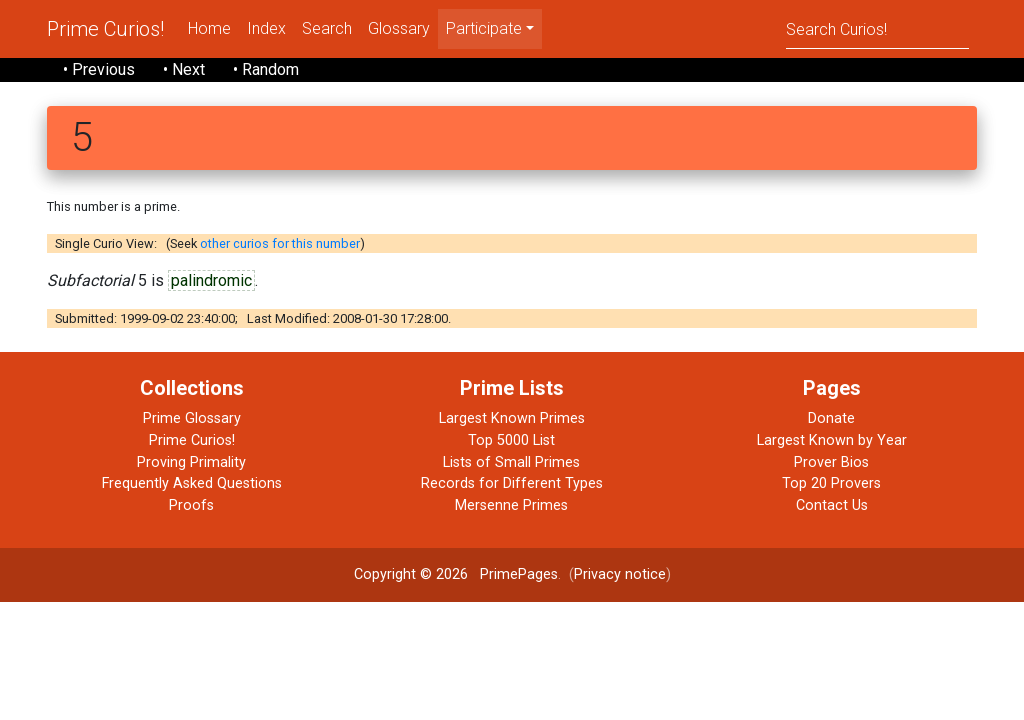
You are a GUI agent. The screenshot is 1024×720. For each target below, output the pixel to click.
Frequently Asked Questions (192, 483)
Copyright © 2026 (411, 574)
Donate (831, 418)
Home (209, 28)
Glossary (399, 28)
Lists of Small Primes (511, 462)
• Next (184, 69)
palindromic (211, 280)
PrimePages (519, 574)
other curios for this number (280, 243)
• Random (266, 69)
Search (327, 28)
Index (266, 28)
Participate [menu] (484, 28)
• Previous (99, 69)
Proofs (191, 505)
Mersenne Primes (511, 505)
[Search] (877, 28)
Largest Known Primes (512, 418)
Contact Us (832, 505)
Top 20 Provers (831, 483)
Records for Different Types (512, 483)
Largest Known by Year (832, 440)
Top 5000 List (511, 440)
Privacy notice (620, 574)
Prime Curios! (105, 29)
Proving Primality (191, 462)
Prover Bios (831, 462)
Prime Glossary (192, 418)
